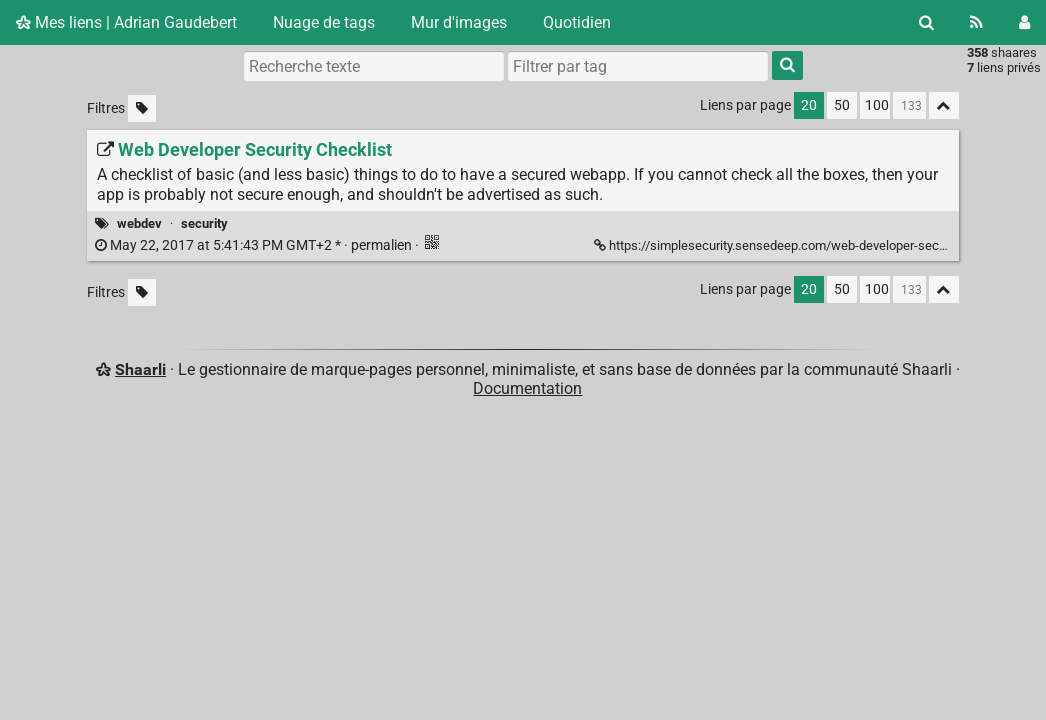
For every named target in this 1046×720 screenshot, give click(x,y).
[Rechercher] (926, 22)
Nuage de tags (324, 22)
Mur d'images (459, 22)
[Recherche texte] (374, 66)
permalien (255, 245)
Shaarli (140, 369)
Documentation (527, 388)
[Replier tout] (944, 105)
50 (842, 105)
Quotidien (577, 22)
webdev (139, 223)
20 (809, 105)
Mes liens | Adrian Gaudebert (126, 22)
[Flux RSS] (976, 22)
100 (877, 105)
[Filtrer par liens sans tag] (142, 108)
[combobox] (638, 66)
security (204, 223)
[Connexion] (1024, 22)
